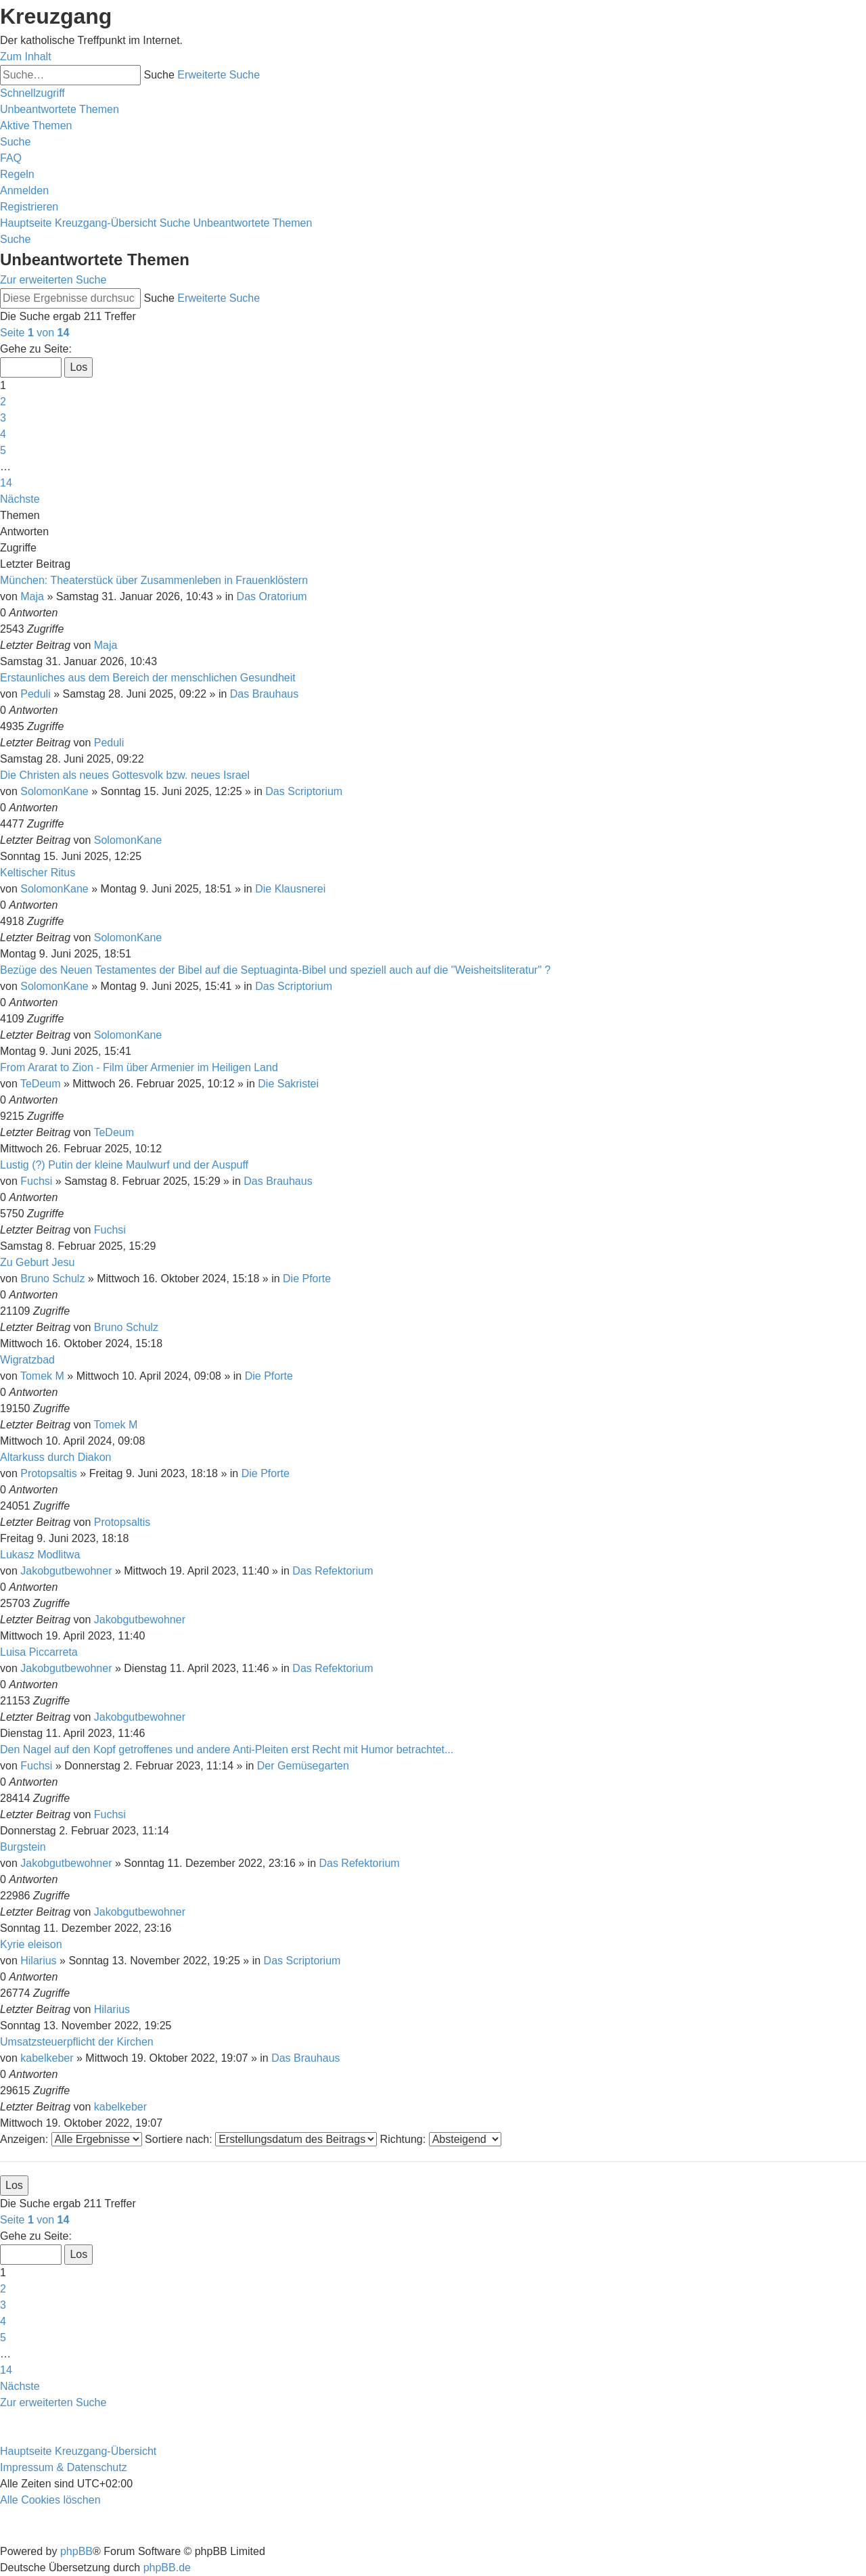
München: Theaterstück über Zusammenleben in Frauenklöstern (154, 580)
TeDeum (40, 1083)
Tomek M (42, 1376)
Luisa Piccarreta (39, 1652)
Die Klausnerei (290, 889)
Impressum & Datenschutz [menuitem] (63, 2467)
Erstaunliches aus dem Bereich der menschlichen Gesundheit (148, 677)
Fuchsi (36, 1181)
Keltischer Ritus (37, 872)
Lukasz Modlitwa (40, 1554)
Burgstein (23, 1847)
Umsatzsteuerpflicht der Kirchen (77, 2042)
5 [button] (3, 450)
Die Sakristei (288, 1083)
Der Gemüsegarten (303, 1765)
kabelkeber (46, 2058)
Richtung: (440, 2139)
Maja (32, 596)
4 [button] (3, 434)
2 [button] (3, 401)
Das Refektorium (332, 1571)
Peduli (35, 694)
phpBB (76, 2551)
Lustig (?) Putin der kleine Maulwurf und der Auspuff (124, 1165)
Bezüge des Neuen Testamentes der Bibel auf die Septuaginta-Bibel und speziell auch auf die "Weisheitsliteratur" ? (275, 970)
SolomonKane (54, 791)
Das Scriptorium (303, 791)
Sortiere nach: (261, 2139)
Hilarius (38, 1960)
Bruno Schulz (52, 1278)
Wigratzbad (27, 1359)
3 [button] (3, 418)
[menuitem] (59, 109)
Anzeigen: (71, 2139)
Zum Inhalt (25, 56)
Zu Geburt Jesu (37, 1262)
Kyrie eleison (31, 1944)
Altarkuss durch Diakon (56, 1457)
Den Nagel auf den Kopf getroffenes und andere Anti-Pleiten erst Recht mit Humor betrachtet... (226, 1749)
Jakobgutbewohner (66, 1571)
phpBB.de (167, 2567)
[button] (34, 332)
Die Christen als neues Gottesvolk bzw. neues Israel (125, 775)
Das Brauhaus (264, 694)
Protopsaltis (48, 1473)
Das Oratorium (272, 596)
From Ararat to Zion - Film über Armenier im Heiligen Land (139, 1067)
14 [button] (6, 483)
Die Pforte (307, 1278)
